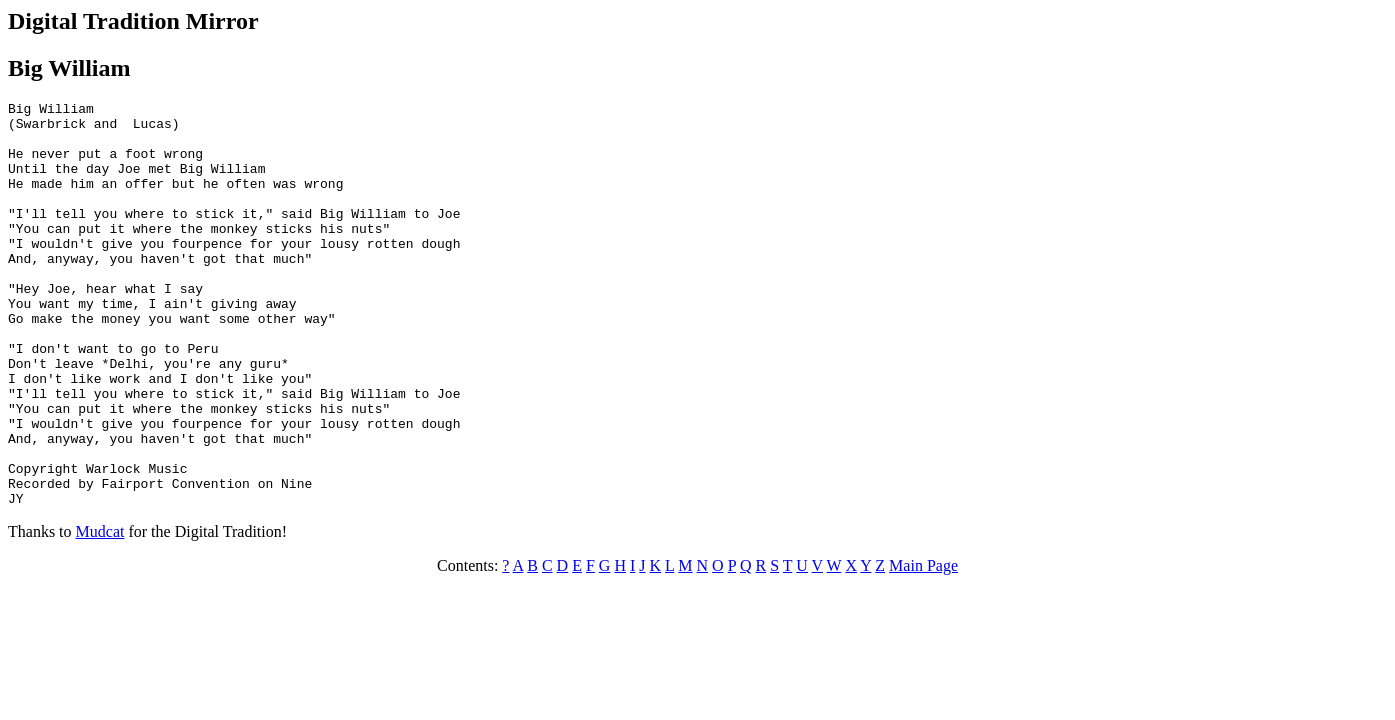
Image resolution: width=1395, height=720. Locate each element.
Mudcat (100, 612)
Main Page (923, 646)
